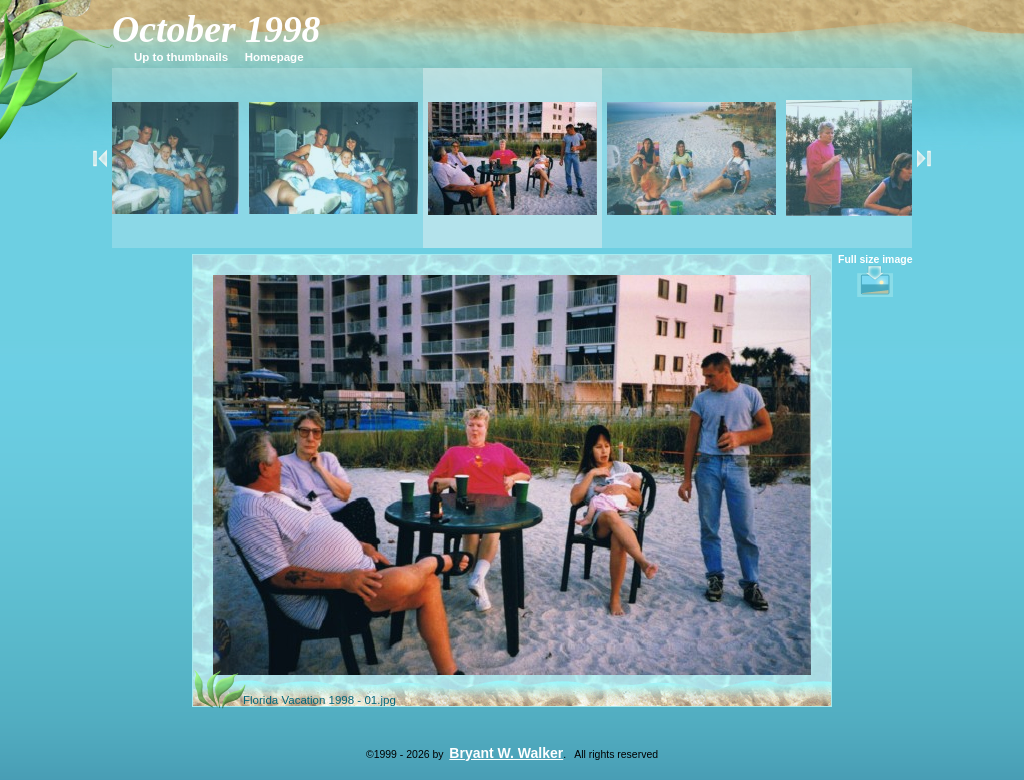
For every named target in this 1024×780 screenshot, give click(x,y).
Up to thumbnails (181, 57)
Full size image (875, 275)
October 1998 (216, 29)
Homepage (274, 57)
